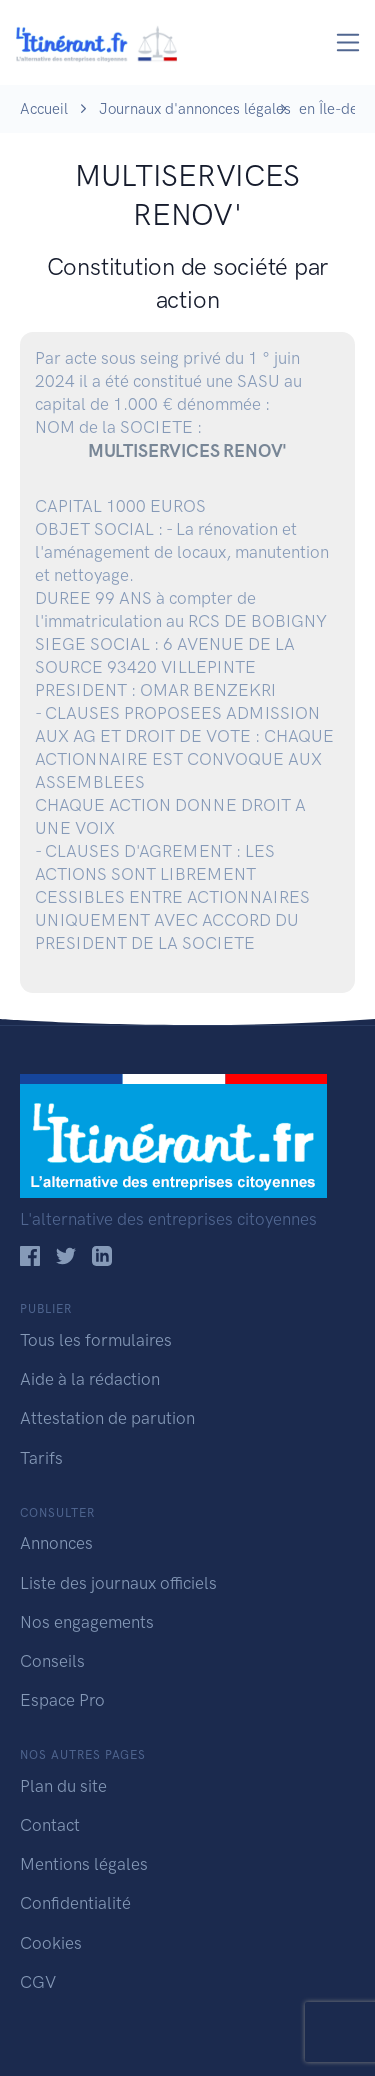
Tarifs (41, 1458)
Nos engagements (87, 1622)
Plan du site (63, 1786)
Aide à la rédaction (90, 1379)
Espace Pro (62, 1700)
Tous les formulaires (96, 1340)
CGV (38, 1982)
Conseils (52, 1661)
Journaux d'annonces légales (195, 109)
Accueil (44, 109)
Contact (50, 1825)
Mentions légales (84, 1864)
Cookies (51, 1943)
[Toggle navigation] (348, 42)
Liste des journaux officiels (118, 1583)
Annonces (56, 1543)
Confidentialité (75, 1903)
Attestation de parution (107, 1418)
